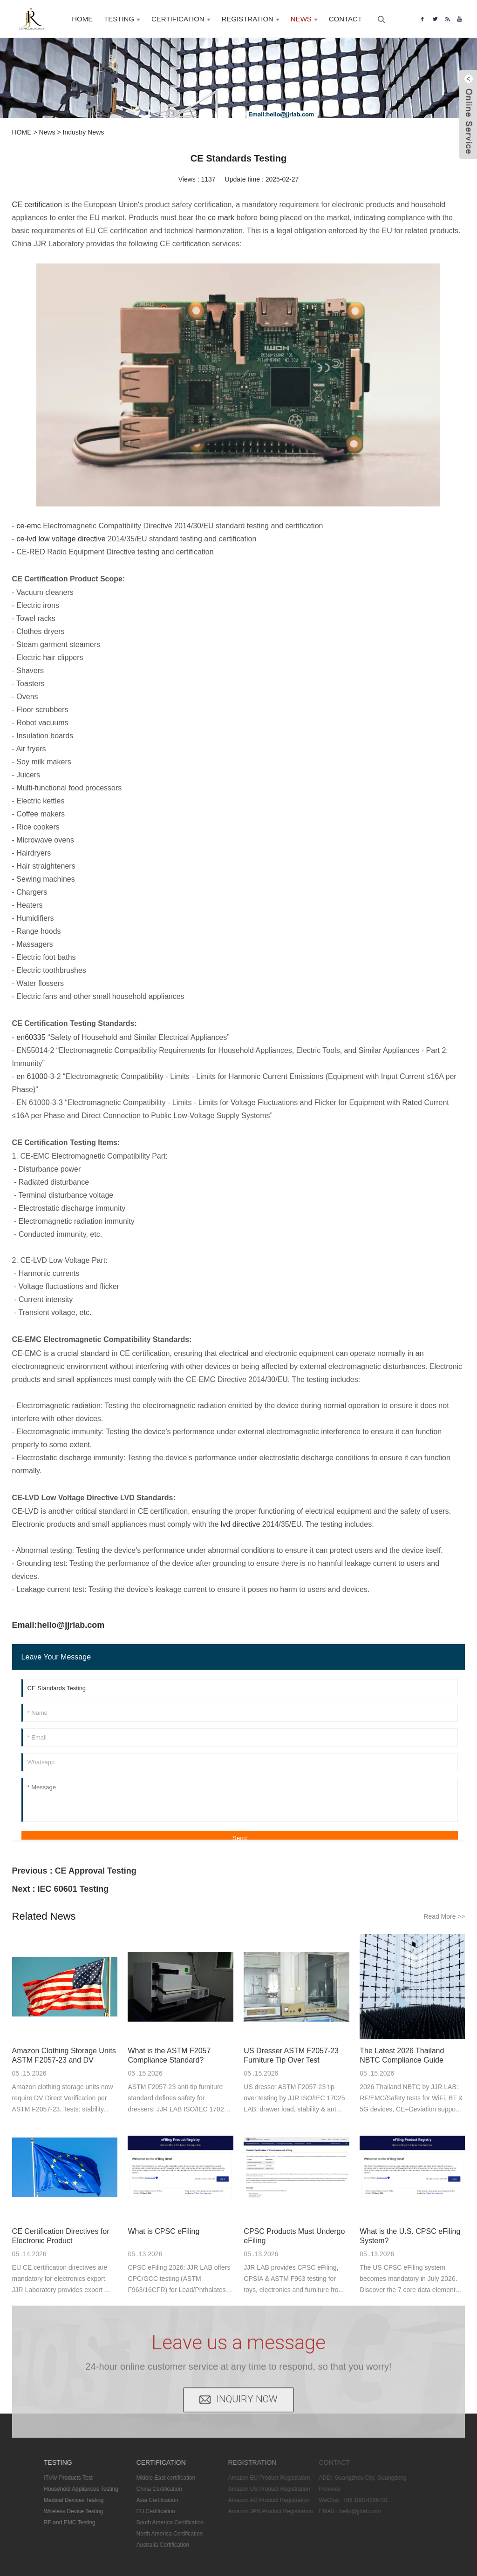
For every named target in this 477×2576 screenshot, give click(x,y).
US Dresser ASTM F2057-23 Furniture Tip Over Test (291, 2055)
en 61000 (32, 1076)
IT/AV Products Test (55, 2478)
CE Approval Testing (95, 1870)
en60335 (30, 1037)
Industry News (83, 132)
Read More (444, 1916)
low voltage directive (72, 539)
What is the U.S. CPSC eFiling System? (410, 2236)
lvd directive (240, 1524)
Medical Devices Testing (61, 2500)
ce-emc (28, 526)
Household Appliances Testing (68, 2489)
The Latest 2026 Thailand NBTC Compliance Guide (402, 2055)
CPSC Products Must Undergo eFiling (294, 2236)
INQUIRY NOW (247, 2384)
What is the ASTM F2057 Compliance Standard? (169, 2055)
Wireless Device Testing (60, 2511)
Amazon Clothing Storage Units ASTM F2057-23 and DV (64, 2055)
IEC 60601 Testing (73, 1889)
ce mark (221, 218)
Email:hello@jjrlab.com (58, 1625)
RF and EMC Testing (56, 2522)
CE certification (37, 205)
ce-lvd (26, 539)
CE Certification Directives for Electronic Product (60, 2236)
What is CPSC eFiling (163, 2231)
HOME (22, 132)
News (47, 132)
